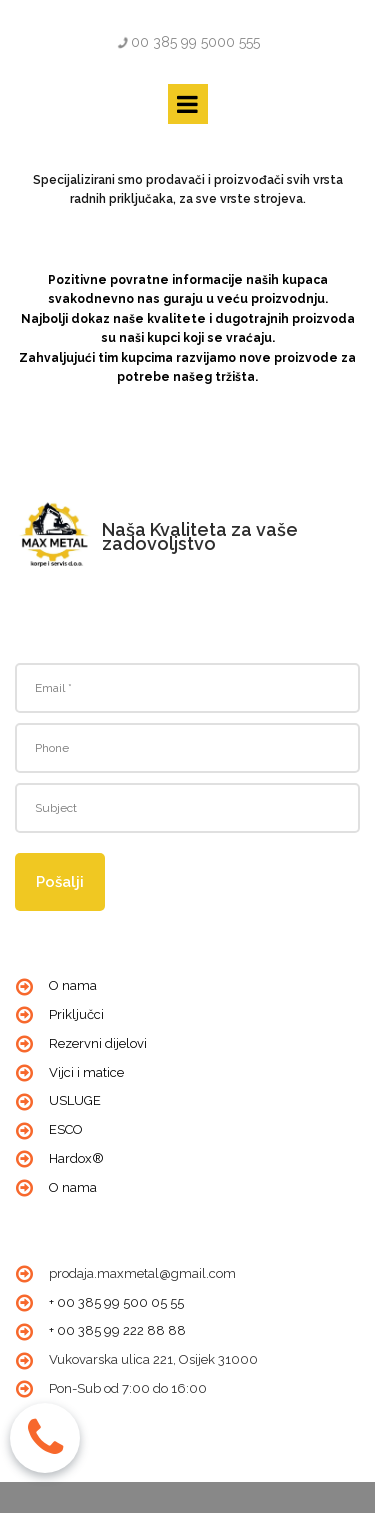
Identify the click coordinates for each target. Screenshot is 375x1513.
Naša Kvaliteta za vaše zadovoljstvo (200, 536)
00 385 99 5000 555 (195, 42)
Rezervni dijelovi (98, 1043)
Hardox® (76, 1158)
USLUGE (75, 1100)
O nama (73, 985)
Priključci (76, 1014)
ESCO (66, 1129)
